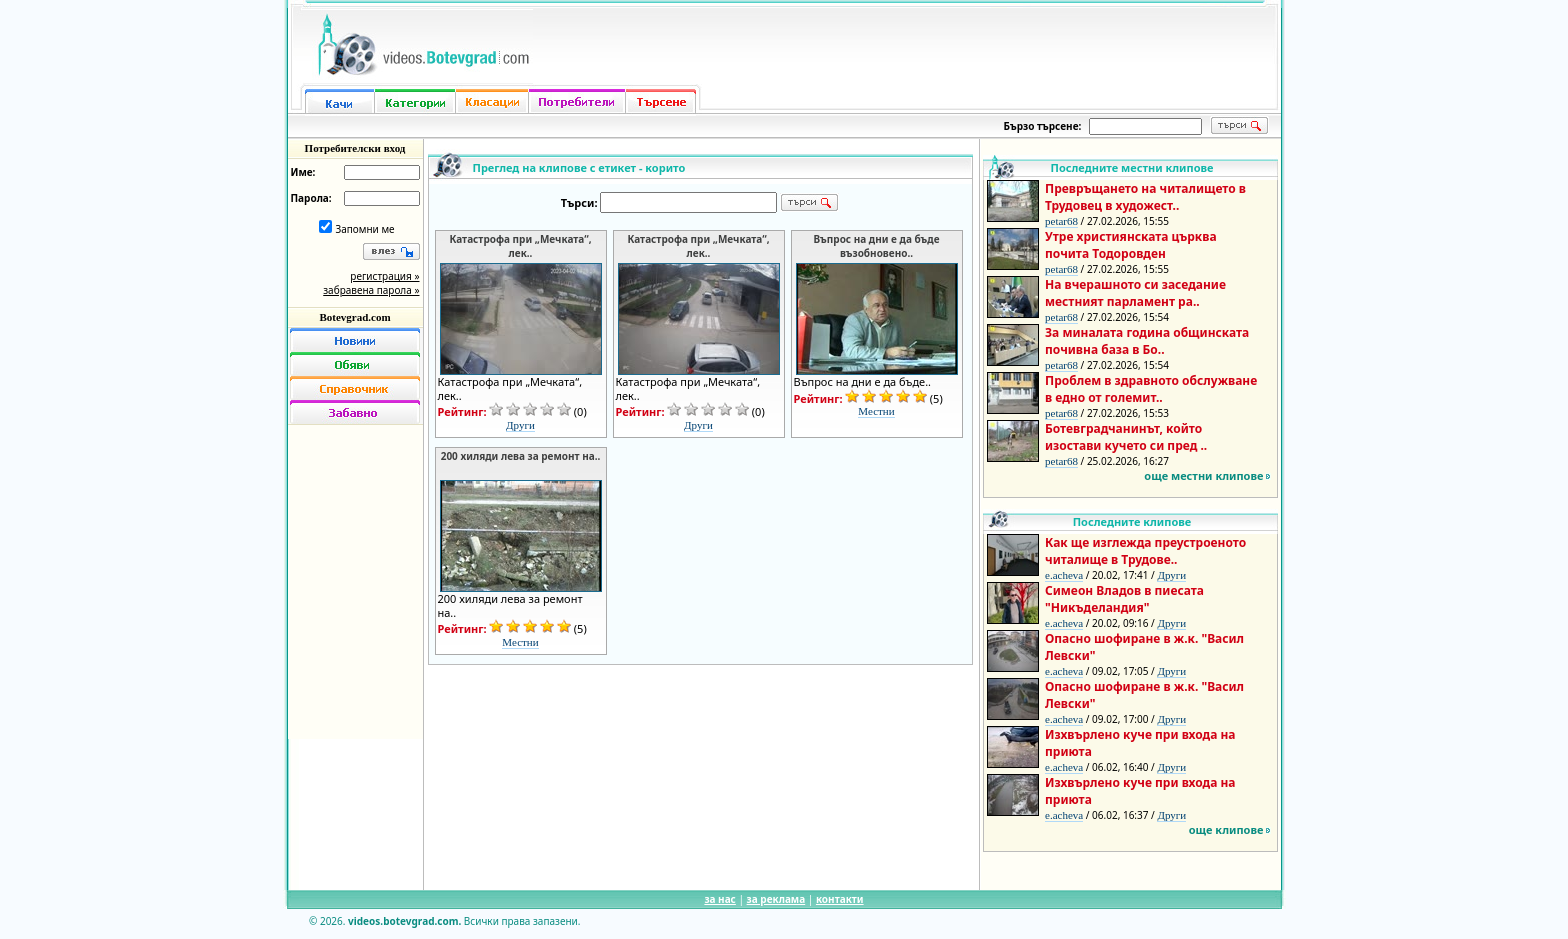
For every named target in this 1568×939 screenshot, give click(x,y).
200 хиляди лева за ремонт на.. (521, 456)
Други (520, 425)
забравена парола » (371, 290)
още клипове (1226, 829)
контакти (840, 899)
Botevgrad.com (354, 317)
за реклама (776, 899)
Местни (876, 411)
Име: (303, 172)
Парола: (311, 198)
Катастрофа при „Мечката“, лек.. (520, 246)
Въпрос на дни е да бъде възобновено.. (876, 246)
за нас (719, 899)
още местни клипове (1203, 475)
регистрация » (384, 276)
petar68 (1061, 221)
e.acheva (1064, 575)
